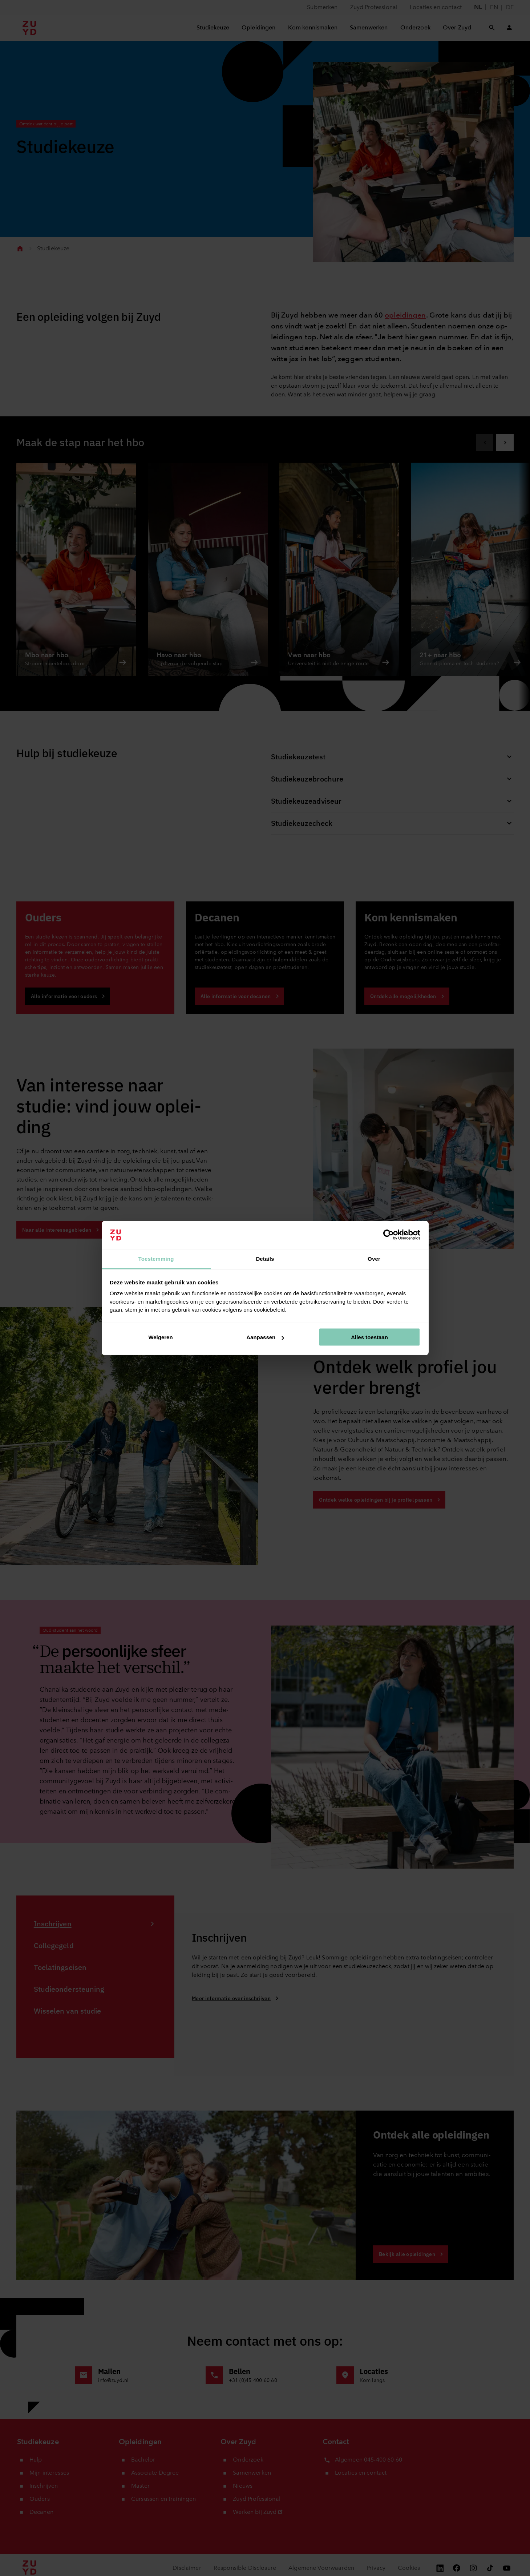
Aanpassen (265, 1337)
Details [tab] (265, 1258)
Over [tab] (374, 1258)
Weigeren (160, 1337)
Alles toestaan (369, 1337)
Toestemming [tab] (156, 1258)
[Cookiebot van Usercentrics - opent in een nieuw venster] (388, 1235)
